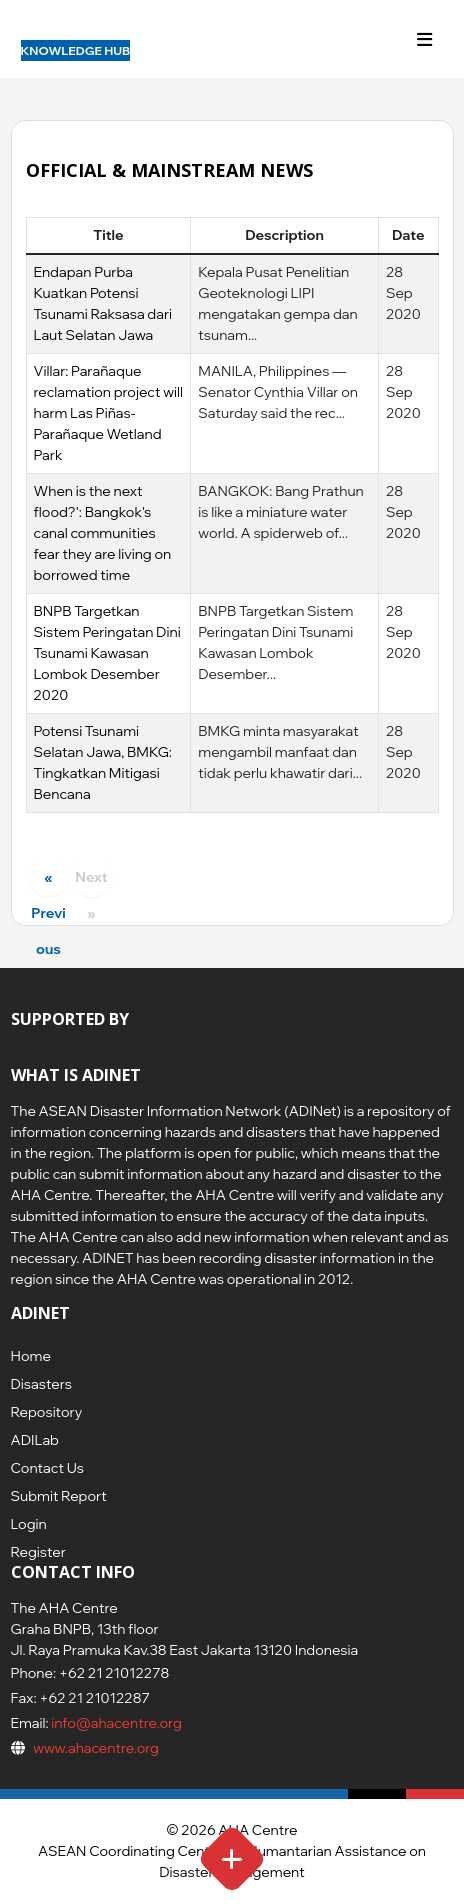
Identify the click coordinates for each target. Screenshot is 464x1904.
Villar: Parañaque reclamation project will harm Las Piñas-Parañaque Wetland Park (108, 413)
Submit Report (59, 1496)
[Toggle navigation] (425, 40)
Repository (47, 1412)
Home (31, 1356)
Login (29, 1524)
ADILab (35, 1440)
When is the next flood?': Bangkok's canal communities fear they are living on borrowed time (103, 533)
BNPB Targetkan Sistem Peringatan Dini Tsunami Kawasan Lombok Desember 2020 (107, 653)
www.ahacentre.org (96, 1748)
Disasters (42, 1384)
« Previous (48, 882)
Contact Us (47, 1468)
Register (38, 1552)
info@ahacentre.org (115, 1723)
